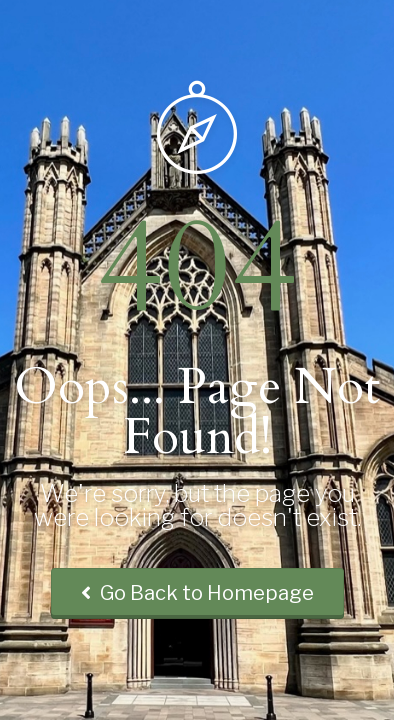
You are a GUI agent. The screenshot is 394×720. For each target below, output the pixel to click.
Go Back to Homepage (197, 593)
